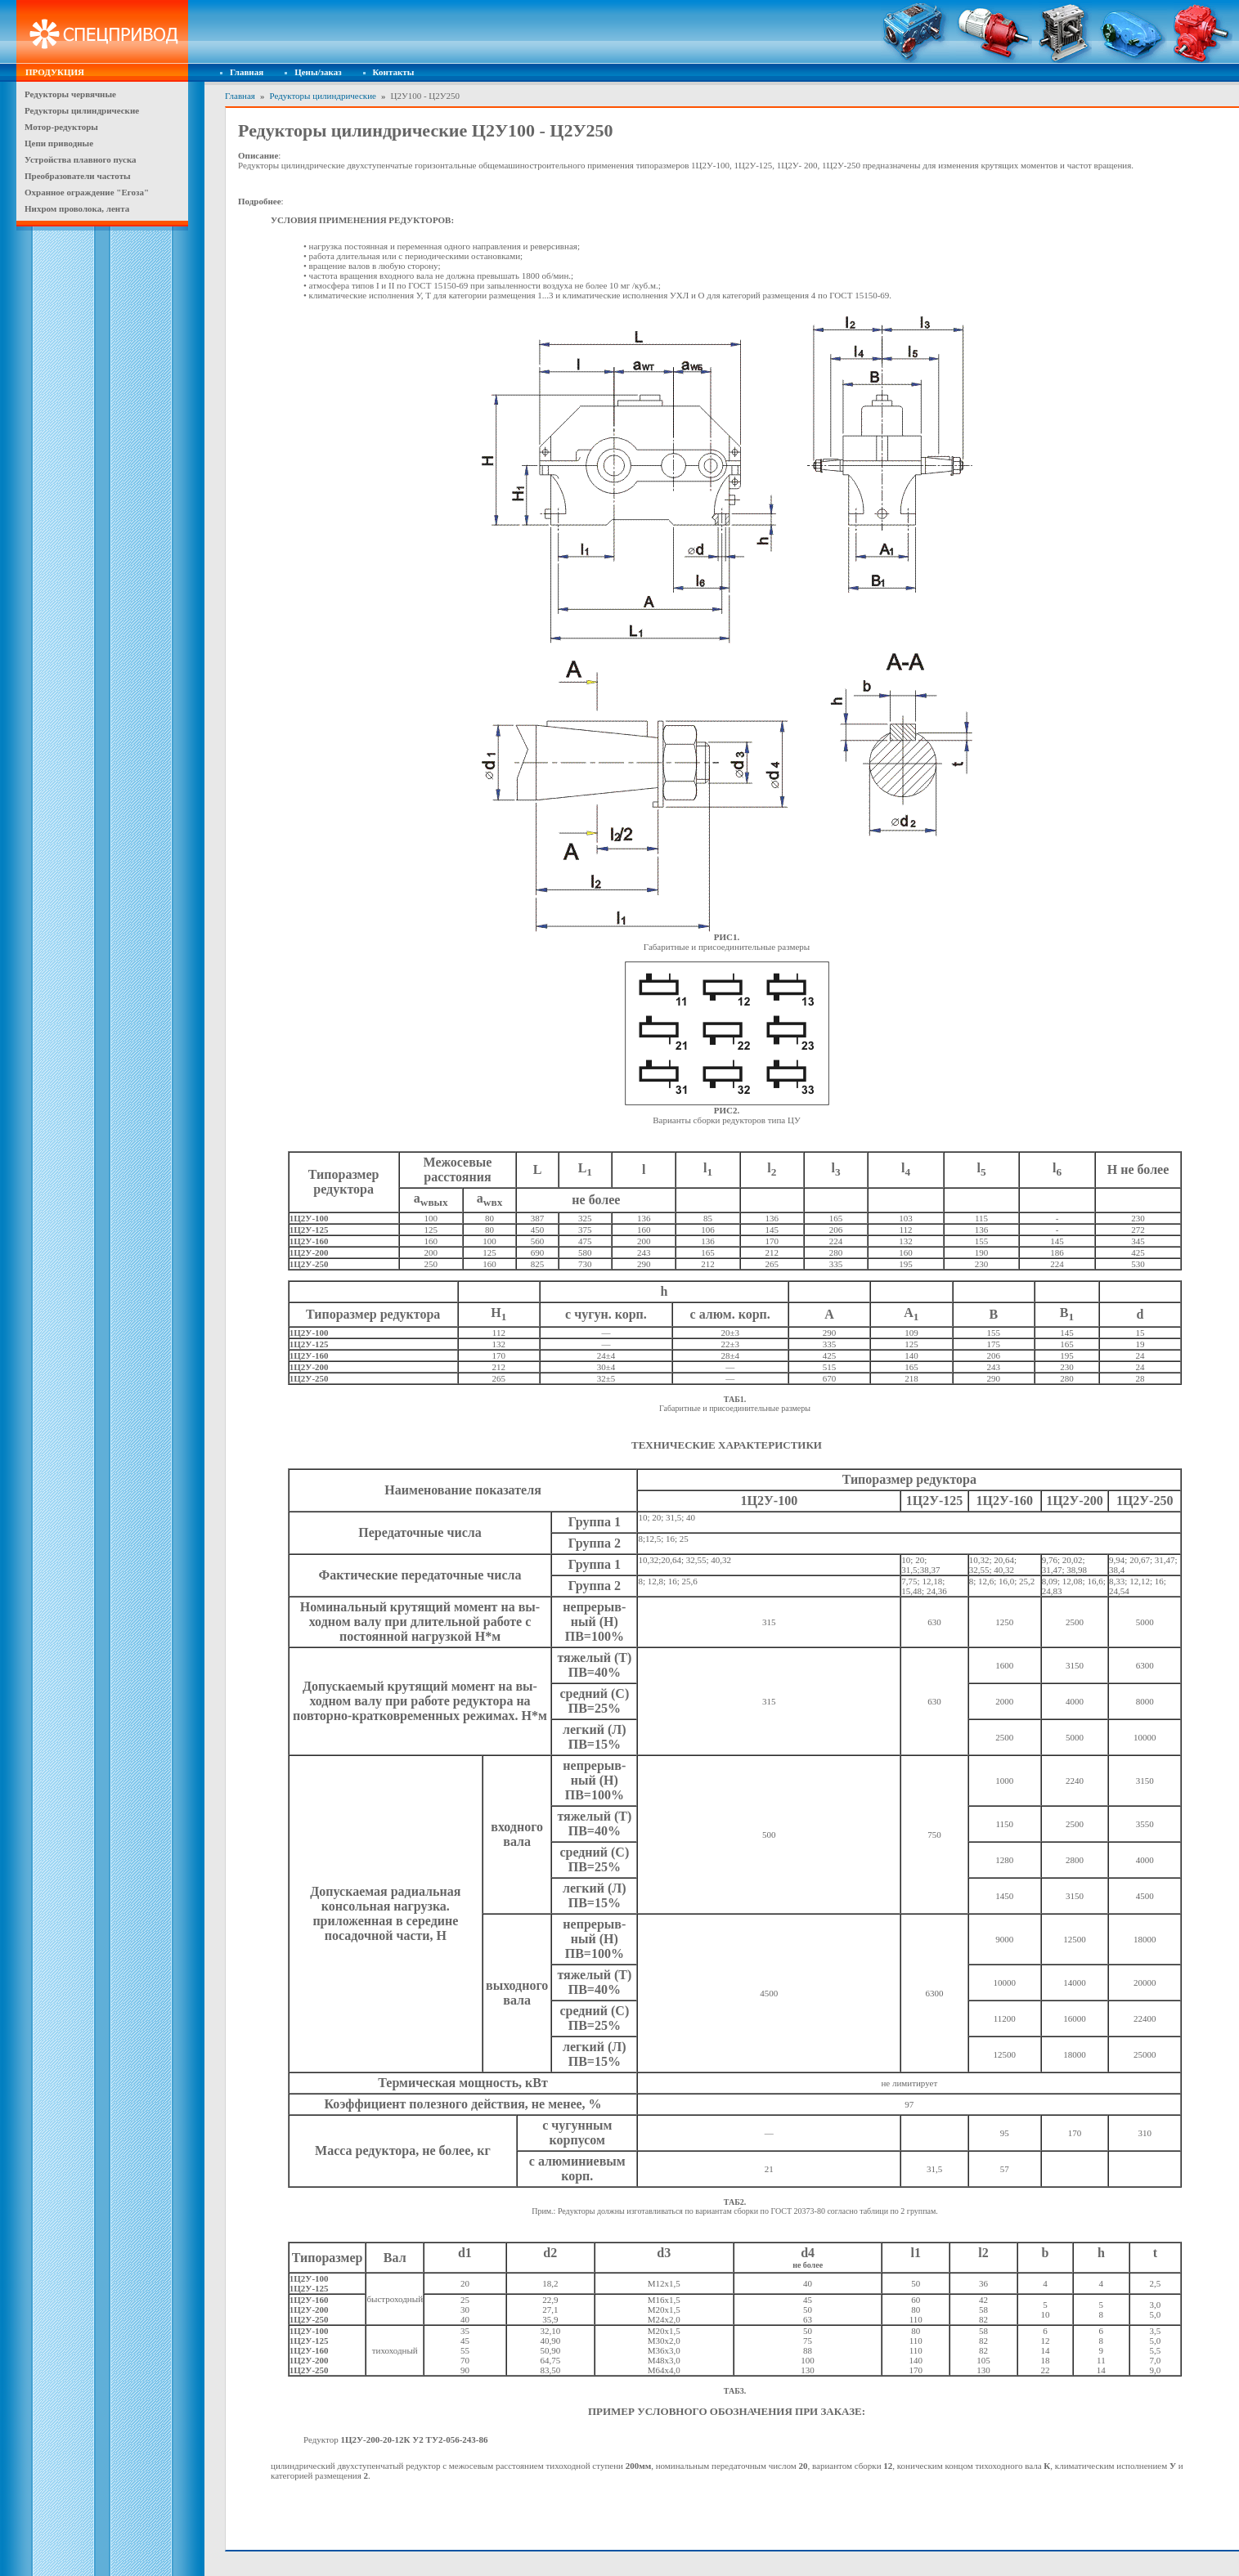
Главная (246, 72)
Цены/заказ (317, 72)
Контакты (394, 72)
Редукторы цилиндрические (322, 96)
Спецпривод (102, 32)
